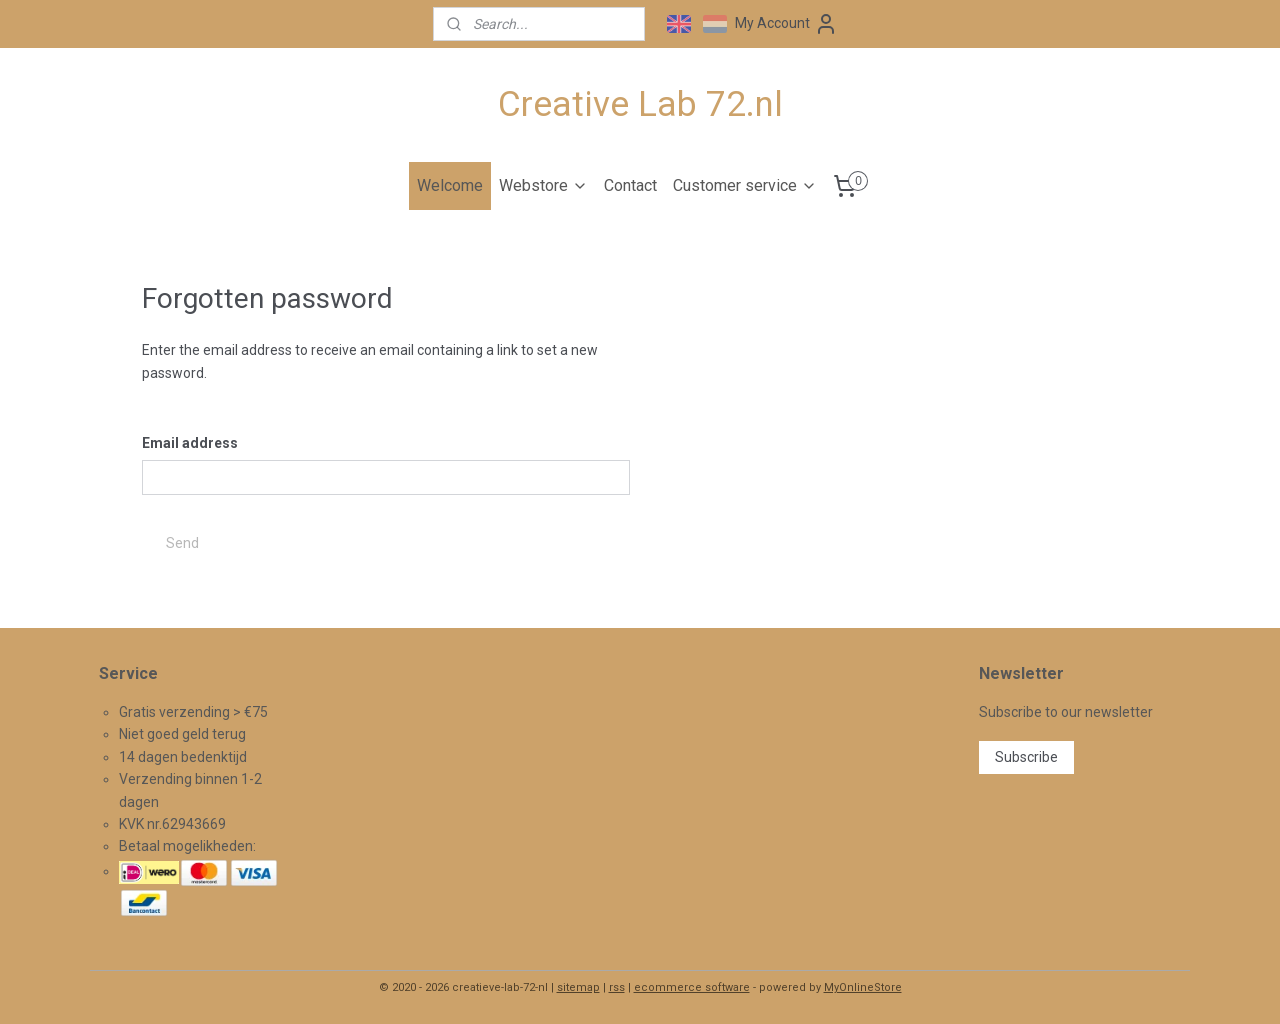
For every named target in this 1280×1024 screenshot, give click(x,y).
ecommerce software (692, 987)
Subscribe (1026, 757)
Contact (630, 185)
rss (617, 987)
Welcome (450, 185)
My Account (786, 24)
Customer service (745, 185)
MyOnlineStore (863, 987)
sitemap (578, 987)
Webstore (543, 185)
